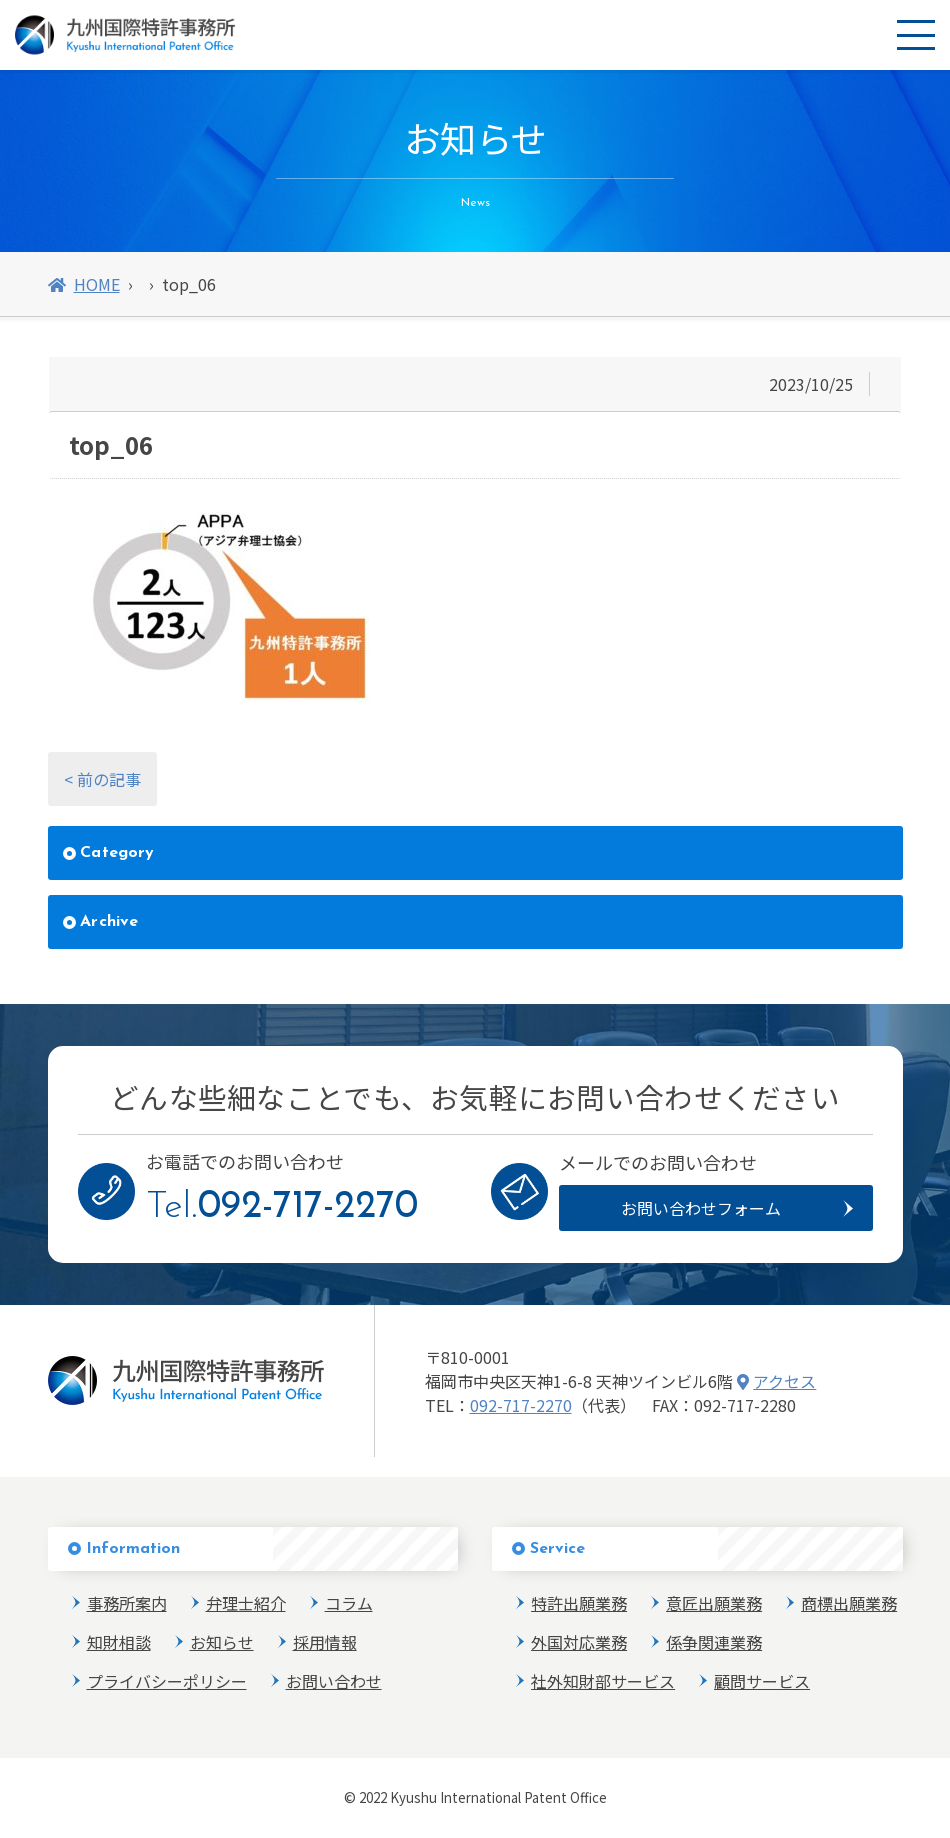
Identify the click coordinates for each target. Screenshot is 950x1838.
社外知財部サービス (603, 1681)
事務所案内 (127, 1603)
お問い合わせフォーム (701, 1208)
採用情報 (325, 1642)
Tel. (282, 1207)
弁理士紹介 (246, 1603)
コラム (349, 1603)
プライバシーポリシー (167, 1681)
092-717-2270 (521, 1405)
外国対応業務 (579, 1642)
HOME (84, 284)
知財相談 (119, 1642)
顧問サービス (762, 1681)
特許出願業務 (579, 1603)
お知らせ (222, 1642)
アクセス (777, 1381)
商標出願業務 (849, 1603)
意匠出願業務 (714, 1603)
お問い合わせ (334, 1681)
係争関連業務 (714, 1642)
